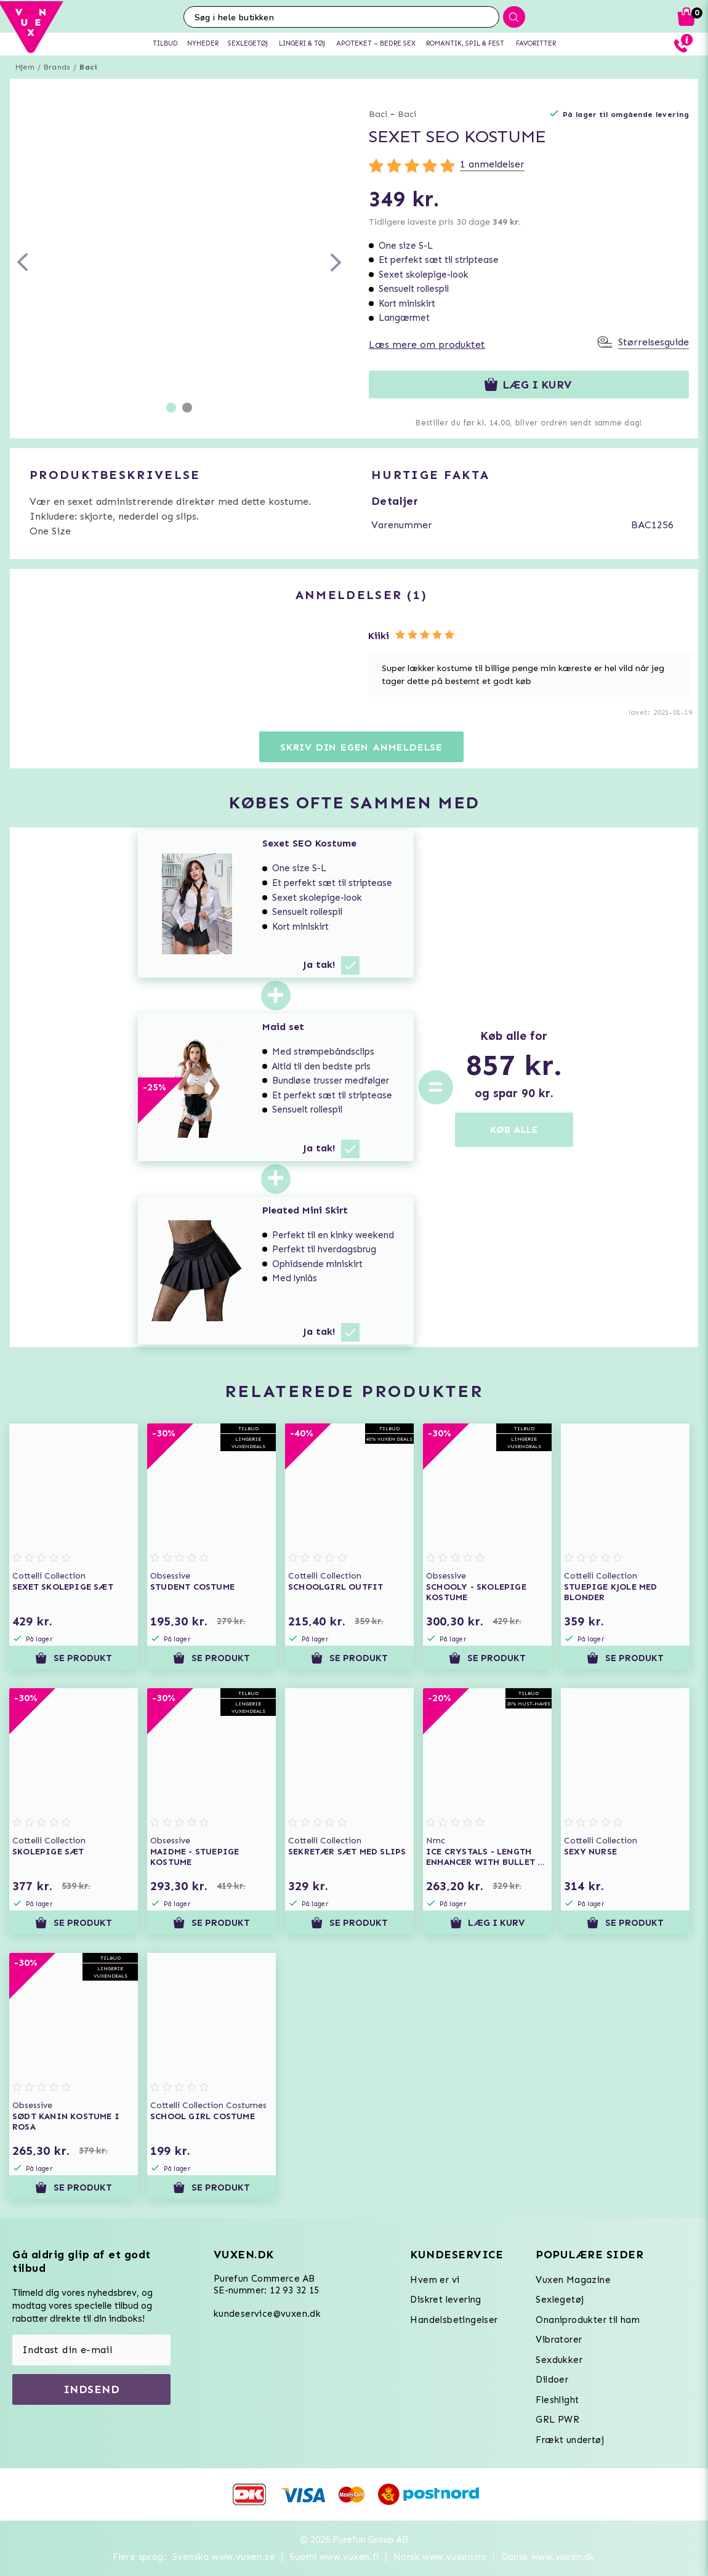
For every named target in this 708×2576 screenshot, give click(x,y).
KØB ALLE (514, 1129)
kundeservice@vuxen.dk (267, 2313)
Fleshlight (557, 2399)
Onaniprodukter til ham (588, 2319)
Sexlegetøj (560, 2299)
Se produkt (73, 1658)
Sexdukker (559, 2359)
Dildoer (552, 2379)
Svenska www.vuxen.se (223, 2556)
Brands (57, 67)
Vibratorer (559, 2339)
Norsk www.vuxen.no (439, 2556)
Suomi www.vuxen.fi (334, 2556)
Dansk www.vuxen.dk (548, 2556)
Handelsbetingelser (453, 2319)
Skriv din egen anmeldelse (361, 747)
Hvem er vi (434, 2279)
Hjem (24, 67)
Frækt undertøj (570, 2439)
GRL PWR (557, 2419)
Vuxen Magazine (573, 2279)
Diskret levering (445, 2299)
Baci (88, 67)
